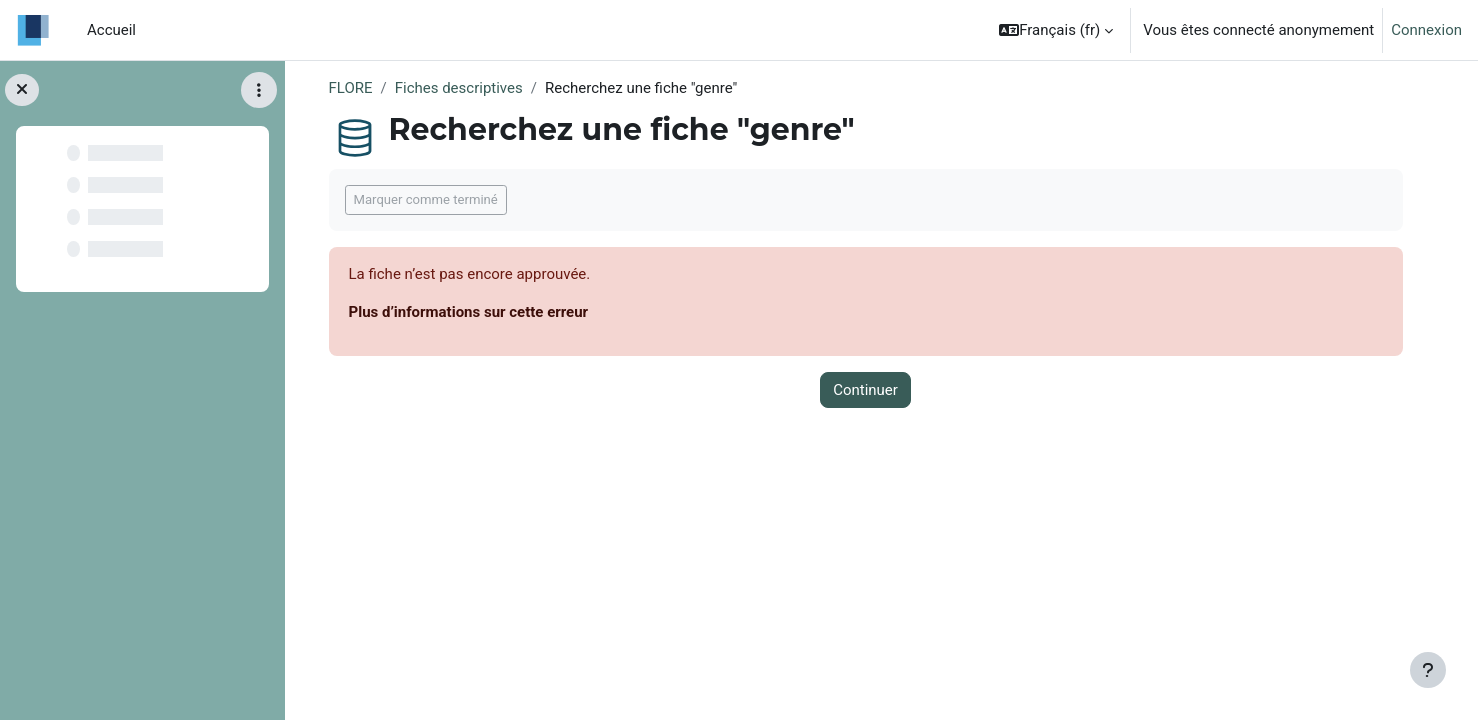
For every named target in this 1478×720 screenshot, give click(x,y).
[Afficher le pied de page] (1428, 670)
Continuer (865, 390)
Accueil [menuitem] (111, 30)
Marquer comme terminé (426, 199)
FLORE (351, 88)
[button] (1056, 30)
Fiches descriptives (459, 88)
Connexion (1426, 30)
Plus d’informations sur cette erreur (469, 312)
